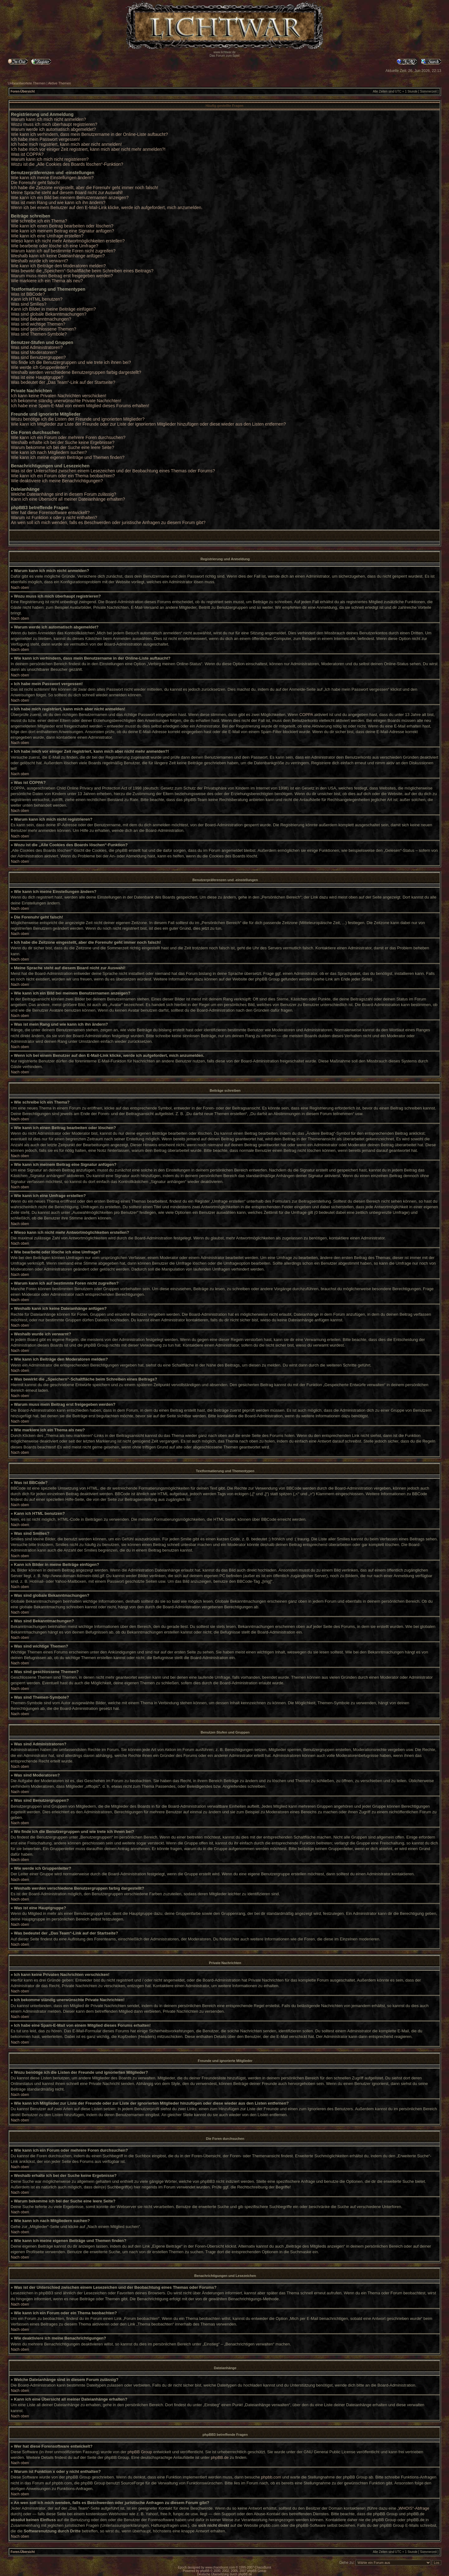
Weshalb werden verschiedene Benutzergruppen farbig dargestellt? (76, 372)
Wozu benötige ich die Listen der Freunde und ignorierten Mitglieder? (78, 419)
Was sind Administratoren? (37, 347)
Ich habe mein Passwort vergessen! (45, 139)
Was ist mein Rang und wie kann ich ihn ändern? (58, 202)
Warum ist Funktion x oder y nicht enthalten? (54, 517)
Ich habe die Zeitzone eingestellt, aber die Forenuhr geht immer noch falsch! (84, 187)
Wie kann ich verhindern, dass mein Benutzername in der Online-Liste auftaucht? (89, 134)
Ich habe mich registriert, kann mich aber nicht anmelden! (66, 144)
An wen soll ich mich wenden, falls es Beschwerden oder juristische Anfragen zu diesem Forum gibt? (108, 522)
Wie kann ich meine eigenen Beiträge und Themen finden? (67, 457)
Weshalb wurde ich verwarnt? (39, 260)
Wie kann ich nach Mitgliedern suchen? (49, 452)
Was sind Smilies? (28, 304)
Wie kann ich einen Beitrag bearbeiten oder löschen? (62, 225)
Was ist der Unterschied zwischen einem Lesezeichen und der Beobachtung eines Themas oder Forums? (113, 470)
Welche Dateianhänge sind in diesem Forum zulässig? (63, 494)
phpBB (205, 2571)
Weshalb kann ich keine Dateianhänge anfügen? (58, 255)
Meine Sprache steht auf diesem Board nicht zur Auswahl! (67, 192)
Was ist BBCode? (28, 294)
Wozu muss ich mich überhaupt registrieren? (54, 124)
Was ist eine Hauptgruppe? (37, 377)
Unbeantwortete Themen (27, 83)
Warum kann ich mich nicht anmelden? (48, 119)
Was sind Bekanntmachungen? (41, 319)
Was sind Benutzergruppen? (38, 357)
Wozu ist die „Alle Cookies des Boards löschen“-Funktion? (67, 164)
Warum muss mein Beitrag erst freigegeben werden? (62, 275)
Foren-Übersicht (23, 91)
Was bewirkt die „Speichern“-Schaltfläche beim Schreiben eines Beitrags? (82, 270)
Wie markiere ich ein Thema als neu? (47, 280)
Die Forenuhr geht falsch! (35, 182)
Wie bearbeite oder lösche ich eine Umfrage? (54, 245)
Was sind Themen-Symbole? (39, 334)
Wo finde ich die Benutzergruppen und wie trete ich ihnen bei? (71, 362)
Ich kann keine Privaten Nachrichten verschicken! (58, 395)
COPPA (306, 714)
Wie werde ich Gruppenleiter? (39, 367)
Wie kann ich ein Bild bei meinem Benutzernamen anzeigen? (69, 197)
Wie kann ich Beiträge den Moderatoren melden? (58, 265)
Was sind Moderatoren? (34, 352)
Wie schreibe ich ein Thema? (39, 220)
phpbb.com (271, 2477)
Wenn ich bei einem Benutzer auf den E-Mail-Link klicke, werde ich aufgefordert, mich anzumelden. (107, 207)
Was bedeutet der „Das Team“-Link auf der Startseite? (63, 382)
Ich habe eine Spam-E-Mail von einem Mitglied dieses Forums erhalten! (80, 405)
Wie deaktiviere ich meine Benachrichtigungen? (57, 480)
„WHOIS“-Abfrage (413, 2508)
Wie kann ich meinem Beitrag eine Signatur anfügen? (62, 230)
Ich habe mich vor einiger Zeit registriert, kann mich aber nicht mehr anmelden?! (88, 149)
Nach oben (20, 587)
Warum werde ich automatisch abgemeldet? (53, 129)
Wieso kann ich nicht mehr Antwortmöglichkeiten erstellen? (68, 240)
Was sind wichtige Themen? (38, 324)
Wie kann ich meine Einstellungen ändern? (52, 177)
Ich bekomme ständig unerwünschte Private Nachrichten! (66, 400)
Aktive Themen (59, 83)
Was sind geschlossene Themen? (43, 329)
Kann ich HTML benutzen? (36, 299)
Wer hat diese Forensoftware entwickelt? (50, 512)
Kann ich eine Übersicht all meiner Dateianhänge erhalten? (68, 499)
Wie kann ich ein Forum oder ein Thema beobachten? (63, 475)
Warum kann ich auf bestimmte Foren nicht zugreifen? (63, 250)
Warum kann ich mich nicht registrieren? (50, 159)
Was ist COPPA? (27, 154)
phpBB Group (140, 2452)
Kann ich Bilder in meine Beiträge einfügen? (53, 309)
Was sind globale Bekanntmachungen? (48, 314)
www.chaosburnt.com (220, 2567)
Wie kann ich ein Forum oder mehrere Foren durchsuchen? (68, 437)
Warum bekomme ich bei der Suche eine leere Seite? (62, 447)
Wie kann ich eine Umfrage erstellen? (47, 235)
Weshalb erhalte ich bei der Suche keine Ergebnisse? (62, 442)
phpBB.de (220, 2457)
